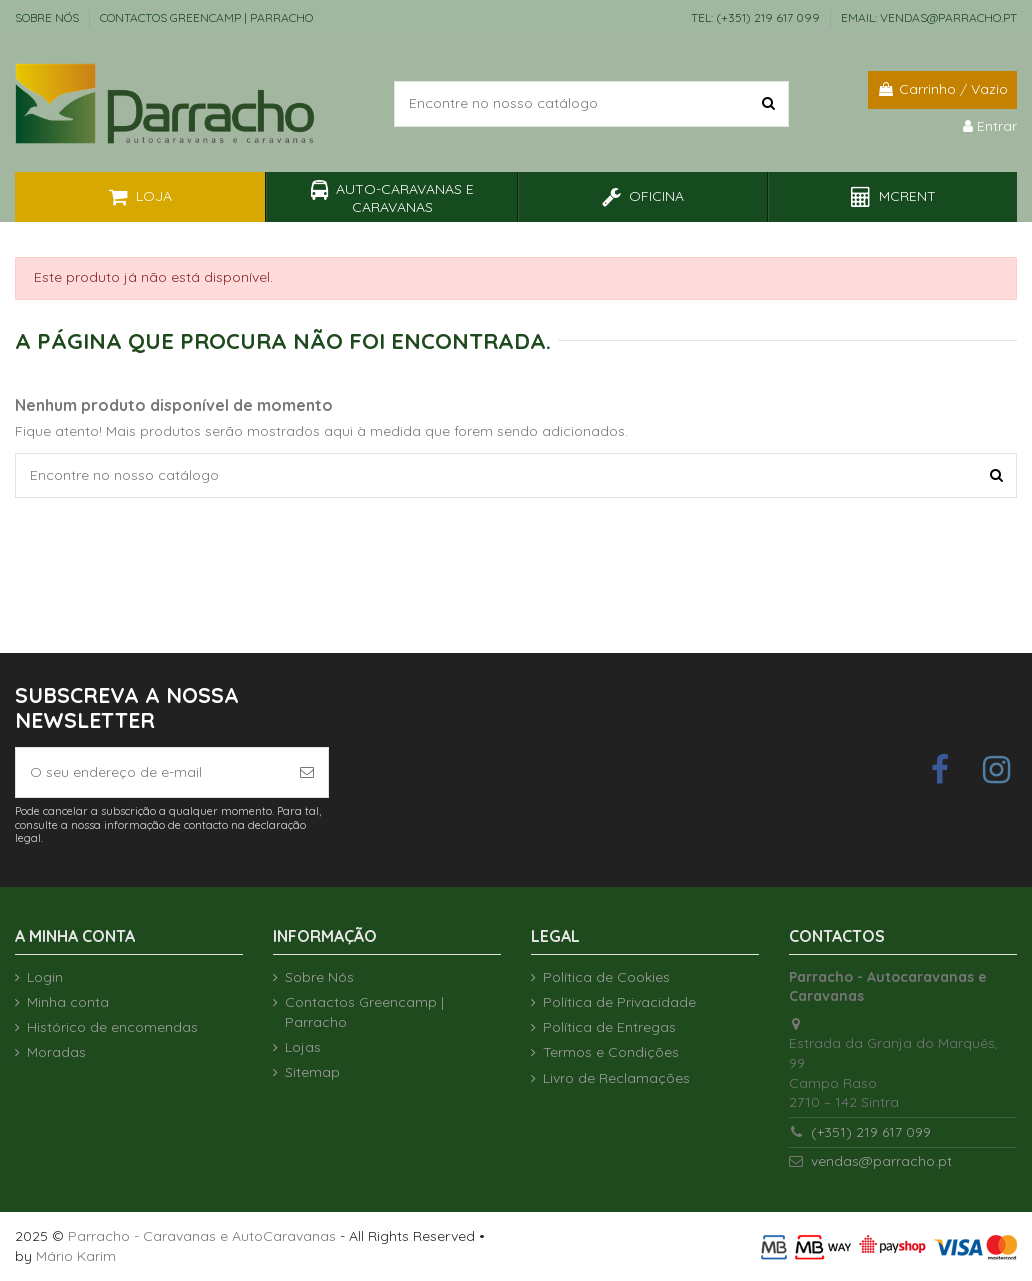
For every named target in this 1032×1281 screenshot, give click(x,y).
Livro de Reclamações (616, 1078)
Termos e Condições (611, 1052)
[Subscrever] (307, 772)
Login (45, 977)
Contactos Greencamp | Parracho (206, 17)
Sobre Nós (48, 17)
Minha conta (68, 1002)
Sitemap (312, 1072)
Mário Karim (76, 1256)
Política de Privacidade (619, 1002)
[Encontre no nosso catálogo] (768, 103)
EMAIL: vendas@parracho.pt (929, 17)
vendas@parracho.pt (881, 1161)
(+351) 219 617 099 (871, 1132)
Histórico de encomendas (112, 1027)
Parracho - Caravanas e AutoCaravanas (202, 1236)
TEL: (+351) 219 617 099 (757, 17)
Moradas (56, 1052)
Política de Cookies (606, 977)
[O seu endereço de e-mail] (151, 772)
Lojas (303, 1047)
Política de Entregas (609, 1027)
